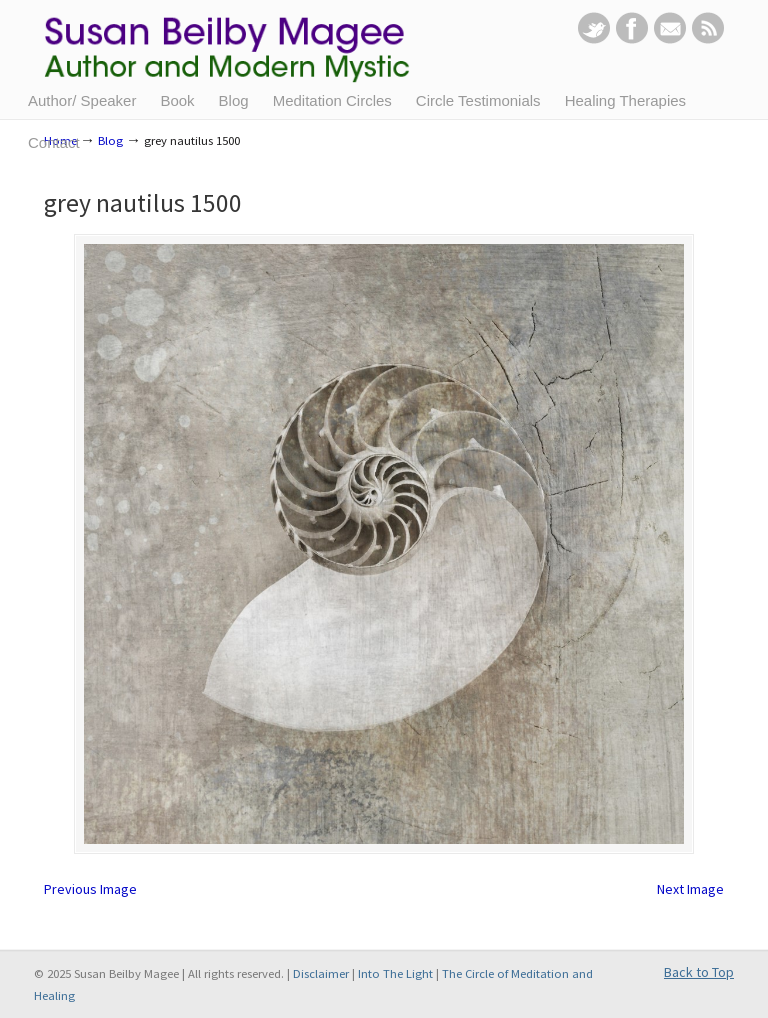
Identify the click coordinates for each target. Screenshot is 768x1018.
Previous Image (90, 889)
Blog (110, 140)
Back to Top (699, 972)
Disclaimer (321, 973)
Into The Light (395, 973)
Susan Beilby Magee (241, 55)
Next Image (690, 889)
